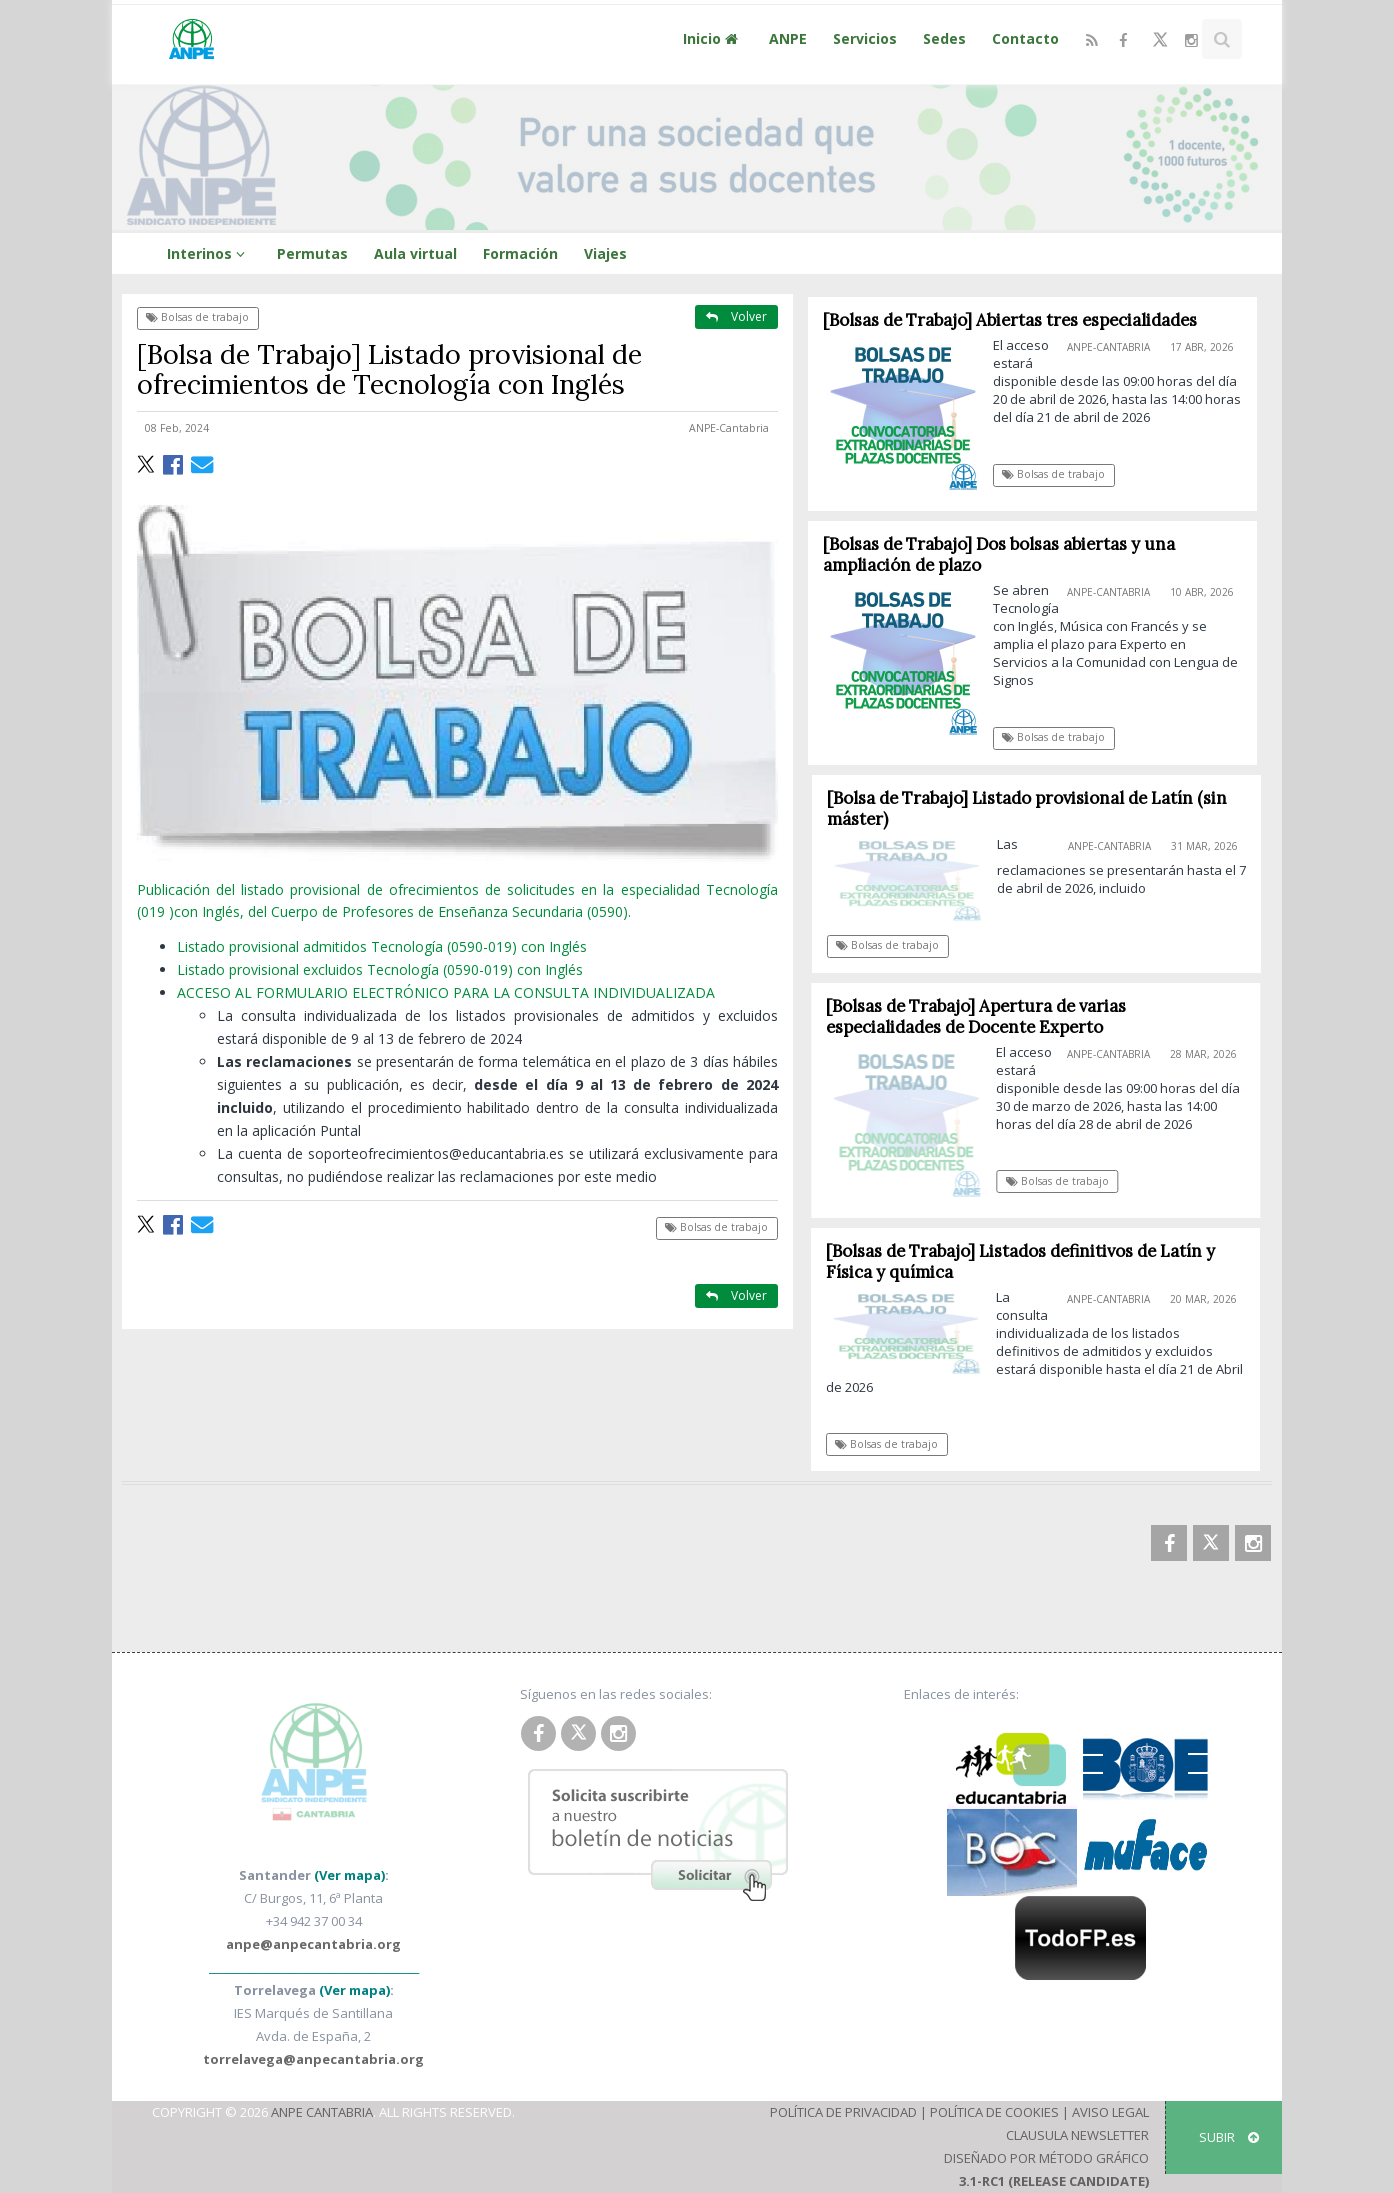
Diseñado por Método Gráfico (1046, 2158)
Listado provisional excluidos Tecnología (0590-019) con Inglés (380, 969)
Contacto (1025, 38)
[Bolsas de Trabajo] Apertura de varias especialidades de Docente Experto (984, 1016)
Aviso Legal (1110, 2112)
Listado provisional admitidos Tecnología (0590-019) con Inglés (382, 946)
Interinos (209, 253)
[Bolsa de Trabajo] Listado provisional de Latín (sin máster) (1035, 808)
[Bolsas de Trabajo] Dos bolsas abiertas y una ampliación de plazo (999, 554)
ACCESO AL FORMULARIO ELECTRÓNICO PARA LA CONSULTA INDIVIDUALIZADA (446, 992)
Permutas (312, 253)
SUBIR (1229, 2137)
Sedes (944, 38)
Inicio (713, 38)
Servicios (865, 38)
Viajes (605, 253)
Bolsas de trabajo (197, 317)
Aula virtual (415, 253)
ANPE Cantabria (322, 2112)
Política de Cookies (994, 2112)
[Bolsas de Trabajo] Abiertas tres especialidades (1010, 320)
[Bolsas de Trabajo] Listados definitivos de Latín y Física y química (1027, 1261)
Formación (520, 253)
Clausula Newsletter (1077, 2135)
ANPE (788, 38)
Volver (736, 316)
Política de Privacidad (843, 2112)
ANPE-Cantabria (729, 428)
